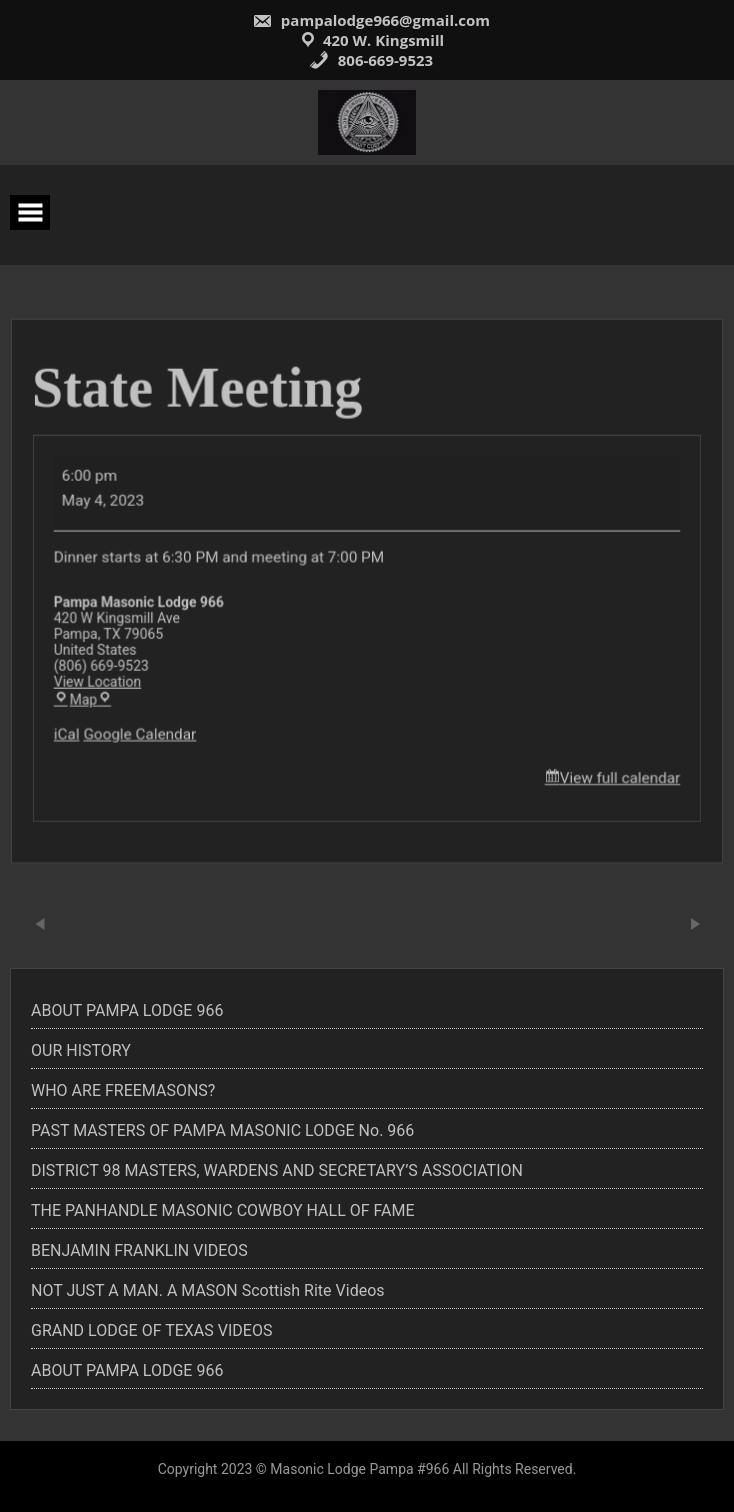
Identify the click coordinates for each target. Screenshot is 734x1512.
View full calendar (611, 773)
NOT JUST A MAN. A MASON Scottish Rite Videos (208, 1290)
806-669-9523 (371, 60)
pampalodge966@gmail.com (371, 20)
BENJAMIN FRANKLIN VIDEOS (139, 1250)
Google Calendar (147, 730)
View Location (107, 680)
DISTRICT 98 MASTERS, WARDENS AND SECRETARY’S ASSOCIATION (277, 1170)
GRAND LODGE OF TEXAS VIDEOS (151, 1330)
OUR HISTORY (81, 1050)
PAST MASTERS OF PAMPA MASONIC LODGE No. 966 (222, 1130)
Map (92, 697)
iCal (77, 730)
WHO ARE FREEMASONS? (123, 1090)
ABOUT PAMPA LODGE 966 (127, 1010)
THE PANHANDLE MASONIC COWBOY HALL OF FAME (223, 1210)
